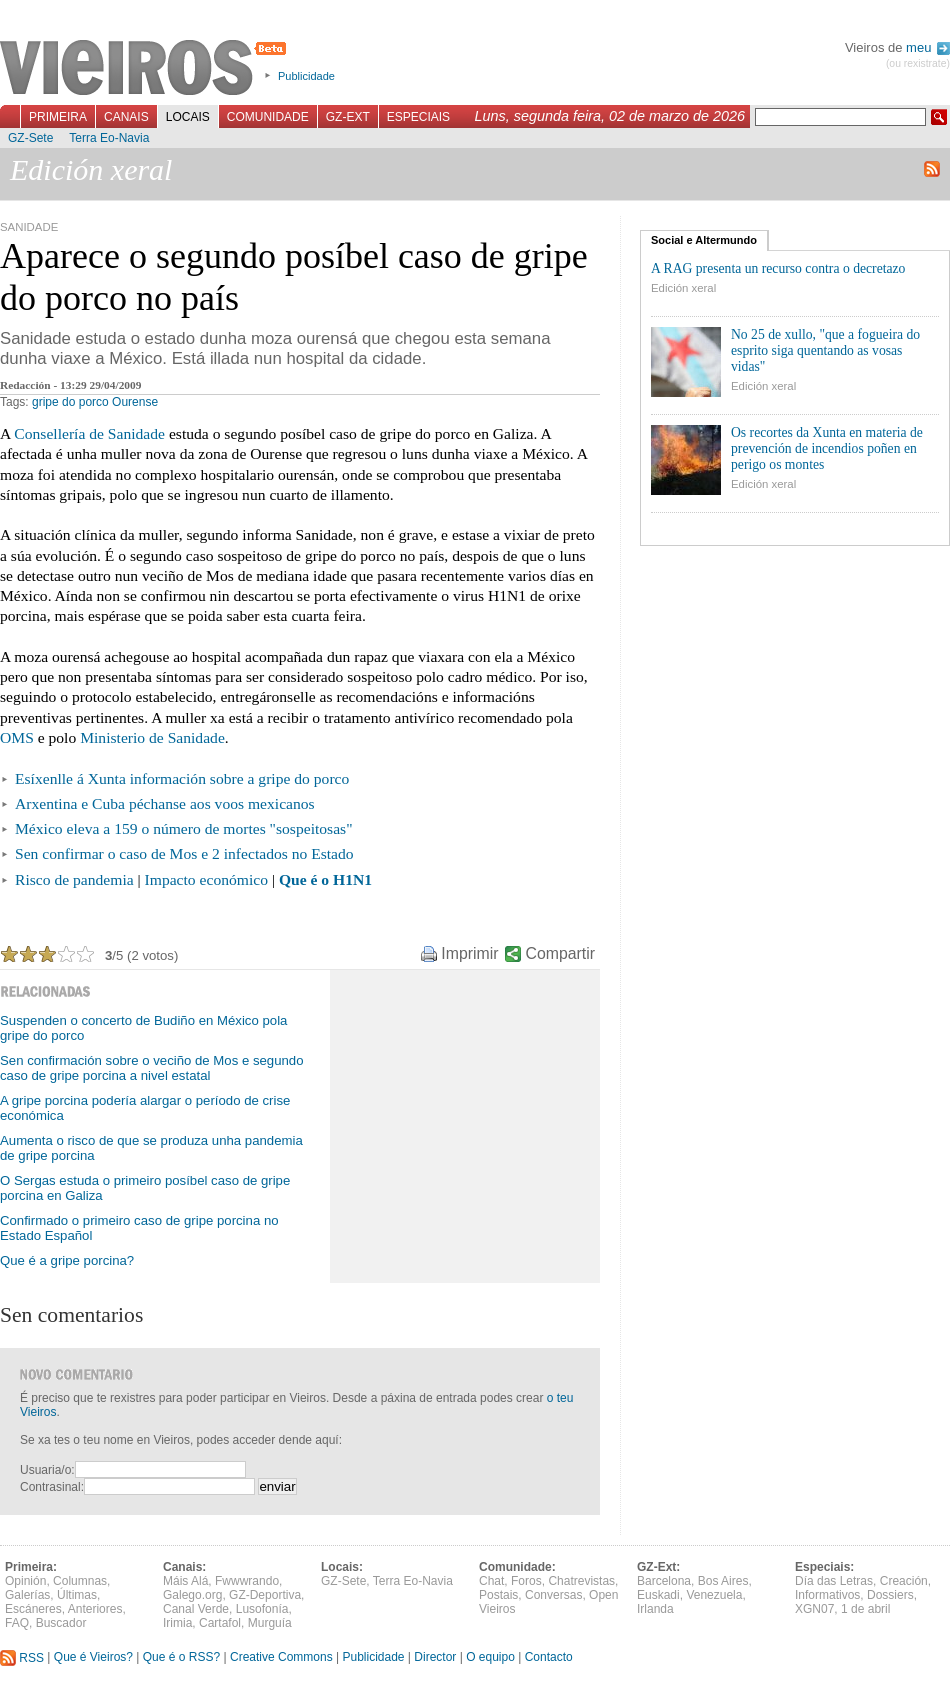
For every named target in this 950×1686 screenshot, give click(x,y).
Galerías (27, 1595)
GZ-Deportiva (265, 1595)
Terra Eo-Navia (109, 138)
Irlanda (655, 1609)
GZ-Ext (348, 117)
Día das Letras (834, 1581)
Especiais (418, 117)
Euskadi (658, 1595)
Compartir (560, 953)
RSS (22, 1658)
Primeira (58, 117)
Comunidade (268, 117)
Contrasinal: (52, 1487)
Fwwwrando (247, 1581)
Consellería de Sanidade (89, 433)
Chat (491, 1581)
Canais (126, 117)
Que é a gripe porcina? (67, 1260)
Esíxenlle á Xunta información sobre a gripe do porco (182, 778)
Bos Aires (723, 1581)
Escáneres (33, 1609)
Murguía (270, 1623)
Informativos (827, 1595)
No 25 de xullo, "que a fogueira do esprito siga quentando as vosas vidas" (825, 350)
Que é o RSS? (181, 1658)
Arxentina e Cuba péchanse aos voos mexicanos (165, 803)
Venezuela (714, 1595)
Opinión (25, 1581)
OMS (17, 737)
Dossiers (890, 1595)
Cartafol (220, 1623)
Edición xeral (683, 288)
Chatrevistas (581, 1581)
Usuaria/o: (47, 1470)
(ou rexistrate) (918, 63)
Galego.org (192, 1595)
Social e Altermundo (704, 240)
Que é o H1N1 (325, 879)
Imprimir (469, 953)
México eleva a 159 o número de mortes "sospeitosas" (184, 828)
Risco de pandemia (74, 879)
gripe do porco (70, 402)
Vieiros (146, 69)
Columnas (80, 1581)
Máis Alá (185, 1581)
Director (435, 1658)
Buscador (61, 1623)
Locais (188, 117)
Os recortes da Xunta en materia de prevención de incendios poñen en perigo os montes (827, 448)
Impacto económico (206, 879)
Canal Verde (196, 1609)
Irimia (177, 1623)
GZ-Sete (30, 138)
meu (928, 47)
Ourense (135, 402)
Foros (526, 1581)
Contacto (549, 1658)
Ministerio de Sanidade (152, 737)
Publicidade (306, 76)
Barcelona (664, 1581)
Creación (904, 1581)
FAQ (17, 1623)
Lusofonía (262, 1609)
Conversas (553, 1595)
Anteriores (95, 1609)
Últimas (77, 1595)
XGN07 (814, 1609)
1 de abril (865, 1609)
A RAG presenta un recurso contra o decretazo (778, 268)
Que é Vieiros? (93, 1658)
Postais (498, 1595)
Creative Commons (281, 1658)
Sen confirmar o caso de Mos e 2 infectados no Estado (184, 853)
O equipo (490, 1658)
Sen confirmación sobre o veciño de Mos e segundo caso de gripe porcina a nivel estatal (152, 1068)
